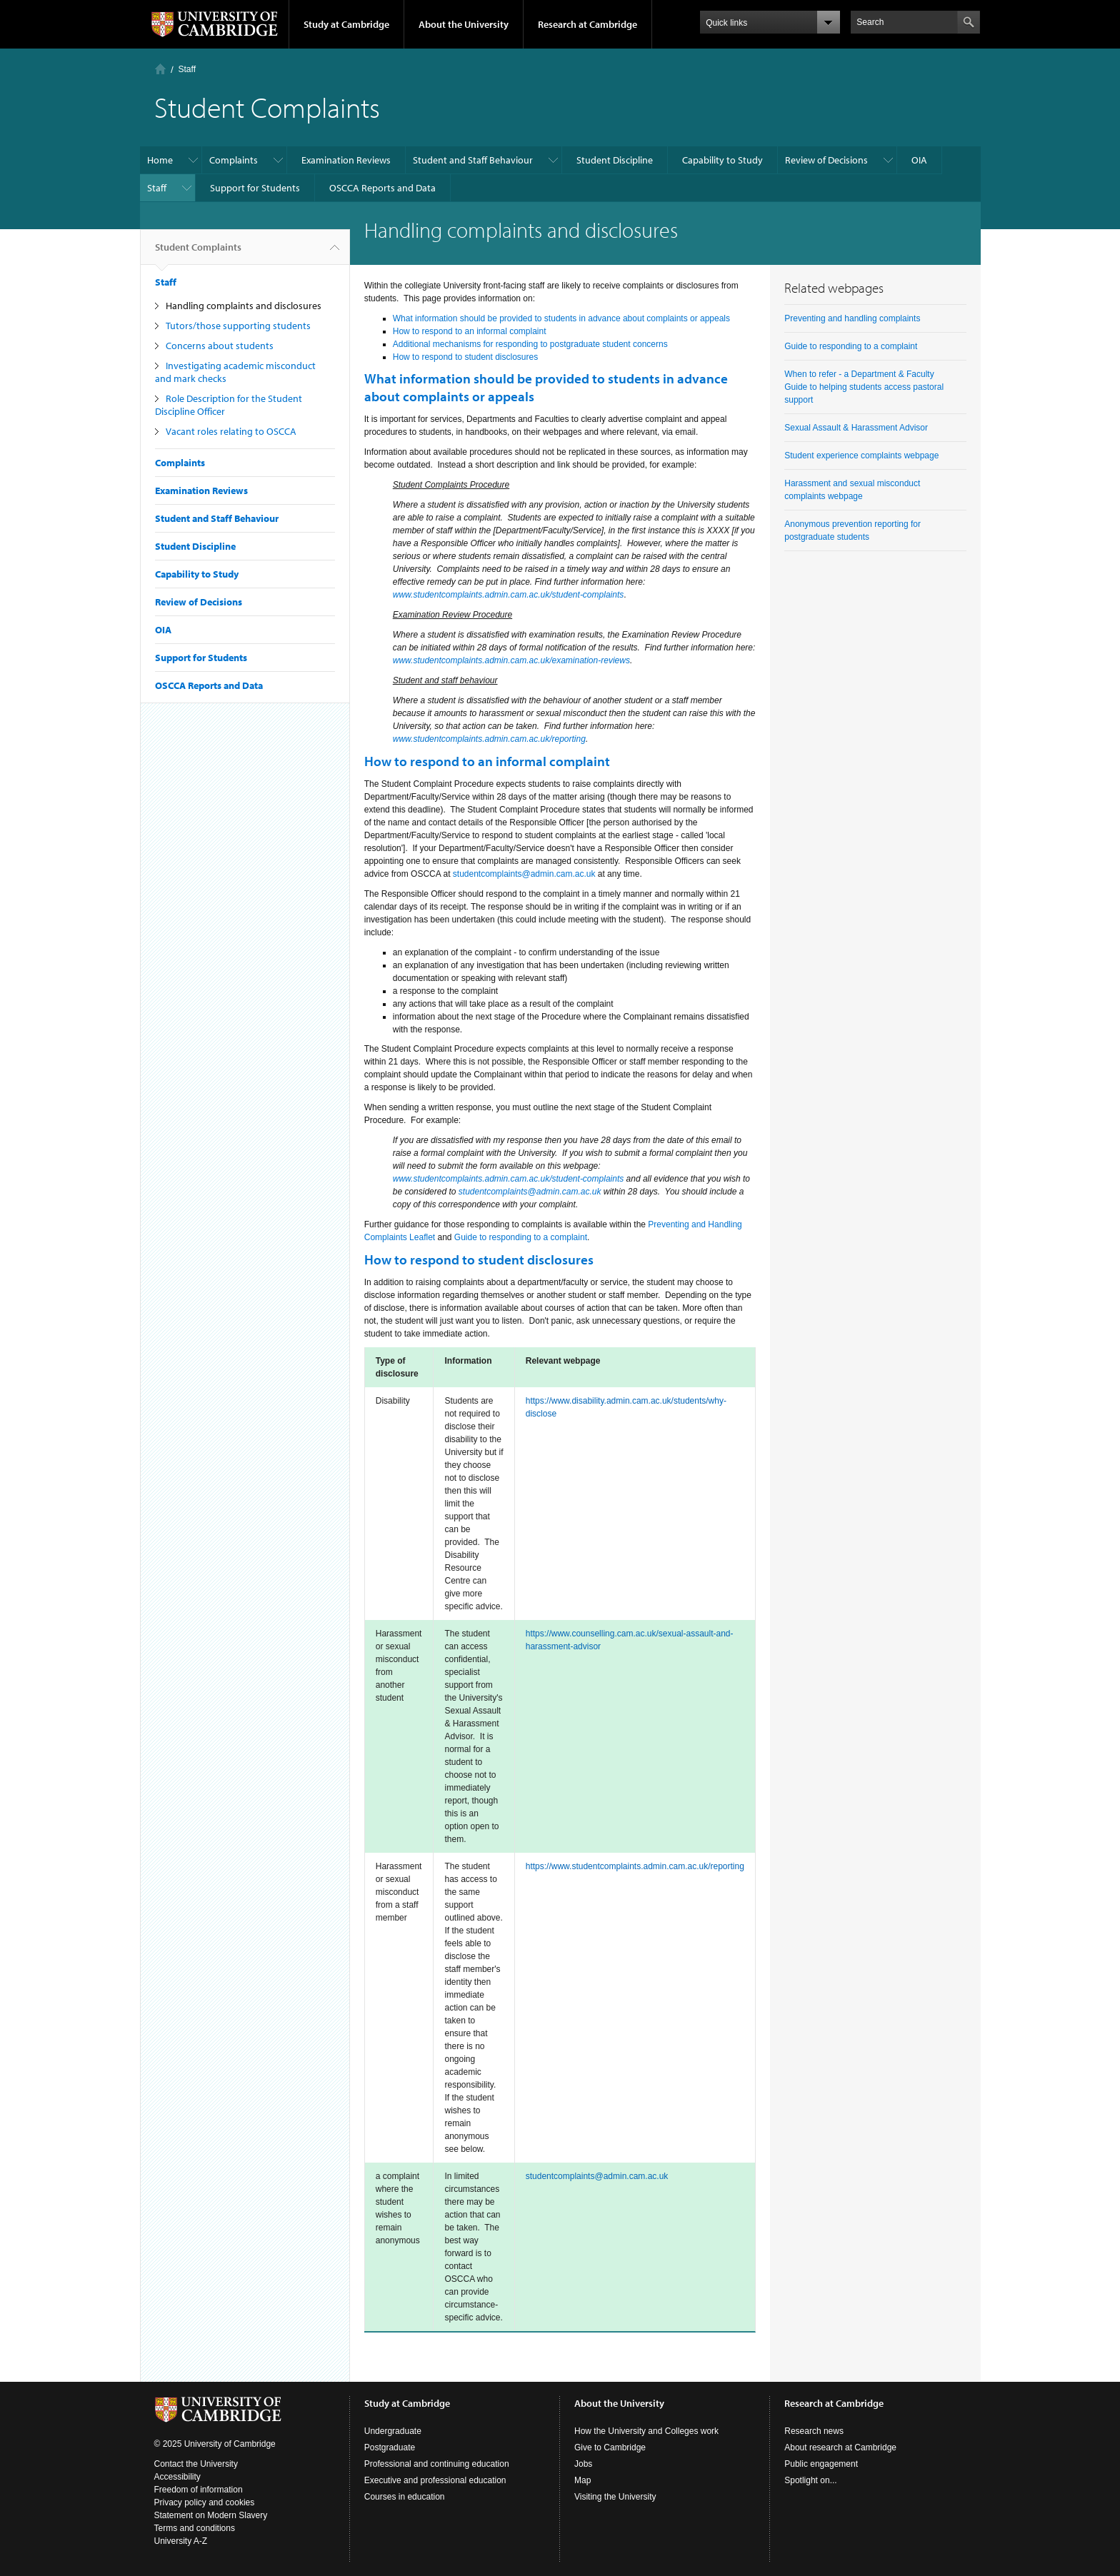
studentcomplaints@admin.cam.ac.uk (524, 874)
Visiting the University (615, 2497)
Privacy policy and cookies (204, 2502)
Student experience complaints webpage (861, 456)
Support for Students (255, 187)
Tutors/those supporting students (238, 325)
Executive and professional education (435, 2480)
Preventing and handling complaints (852, 318)
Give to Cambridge (610, 2447)
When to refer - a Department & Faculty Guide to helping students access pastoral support (864, 387)
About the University (464, 24)
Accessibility (177, 2477)
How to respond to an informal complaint (469, 331)
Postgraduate (389, 2447)
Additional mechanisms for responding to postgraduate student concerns (530, 344)
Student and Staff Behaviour (473, 160)
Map (582, 2480)
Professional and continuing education (436, 2464)
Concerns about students (220, 345)
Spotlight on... (810, 2480)
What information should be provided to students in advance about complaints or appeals (561, 318)
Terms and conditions (194, 2528)
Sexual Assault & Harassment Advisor (856, 428)
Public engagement (821, 2464)
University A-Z (181, 2541)
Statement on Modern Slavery (211, 2515)
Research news (814, 2431)
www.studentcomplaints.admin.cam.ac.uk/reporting (489, 739)
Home (160, 69)
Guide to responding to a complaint (520, 1237)
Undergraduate (392, 2431)
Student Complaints (198, 253)
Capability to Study (722, 160)
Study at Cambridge (346, 24)
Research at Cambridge (587, 24)
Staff (187, 69)
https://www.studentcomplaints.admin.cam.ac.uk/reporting (635, 1866)
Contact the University (196, 2464)
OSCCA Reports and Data (382, 187)
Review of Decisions (826, 160)
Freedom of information (198, 2490)
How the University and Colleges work (646, 2431)
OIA (919, 160)
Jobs (583, 2464)
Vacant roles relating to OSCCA (231, 431)
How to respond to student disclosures (465, 357)
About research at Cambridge (840, 2447)
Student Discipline (614, 160)
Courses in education (404, 2497)
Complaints (233, 160)
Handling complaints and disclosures (243, 305)
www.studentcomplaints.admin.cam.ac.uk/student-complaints (508, 595)
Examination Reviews (346, 160)
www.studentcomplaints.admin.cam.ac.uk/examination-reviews (511, 660)
